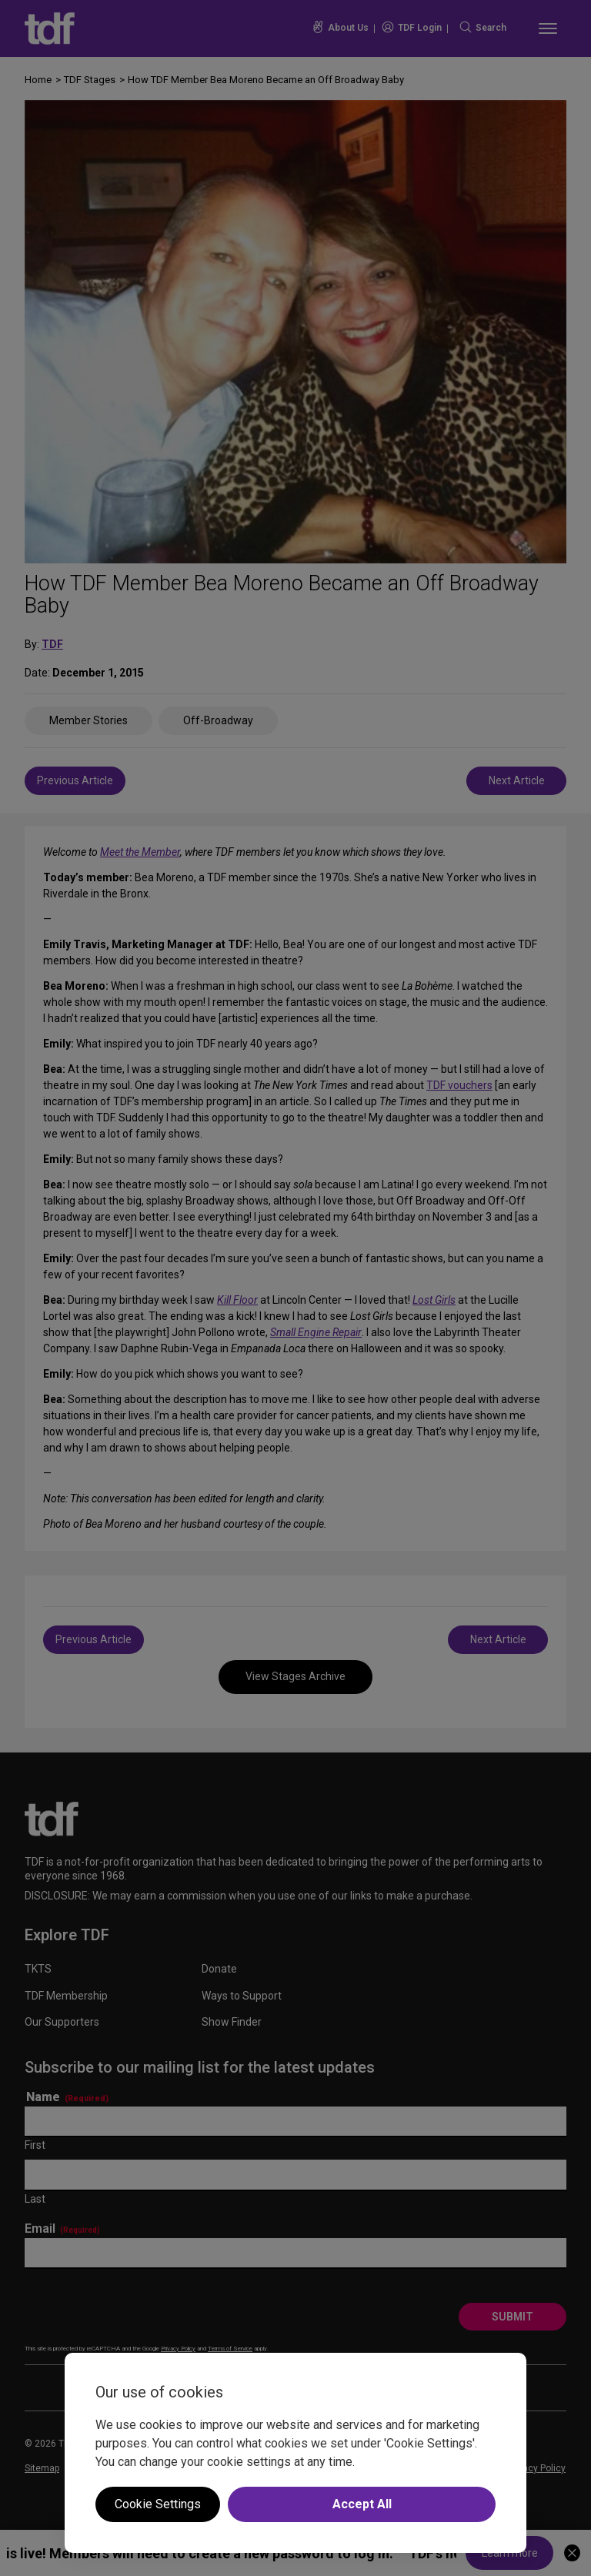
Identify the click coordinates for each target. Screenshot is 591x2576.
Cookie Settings (158, 2504)
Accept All (362, 2504)
